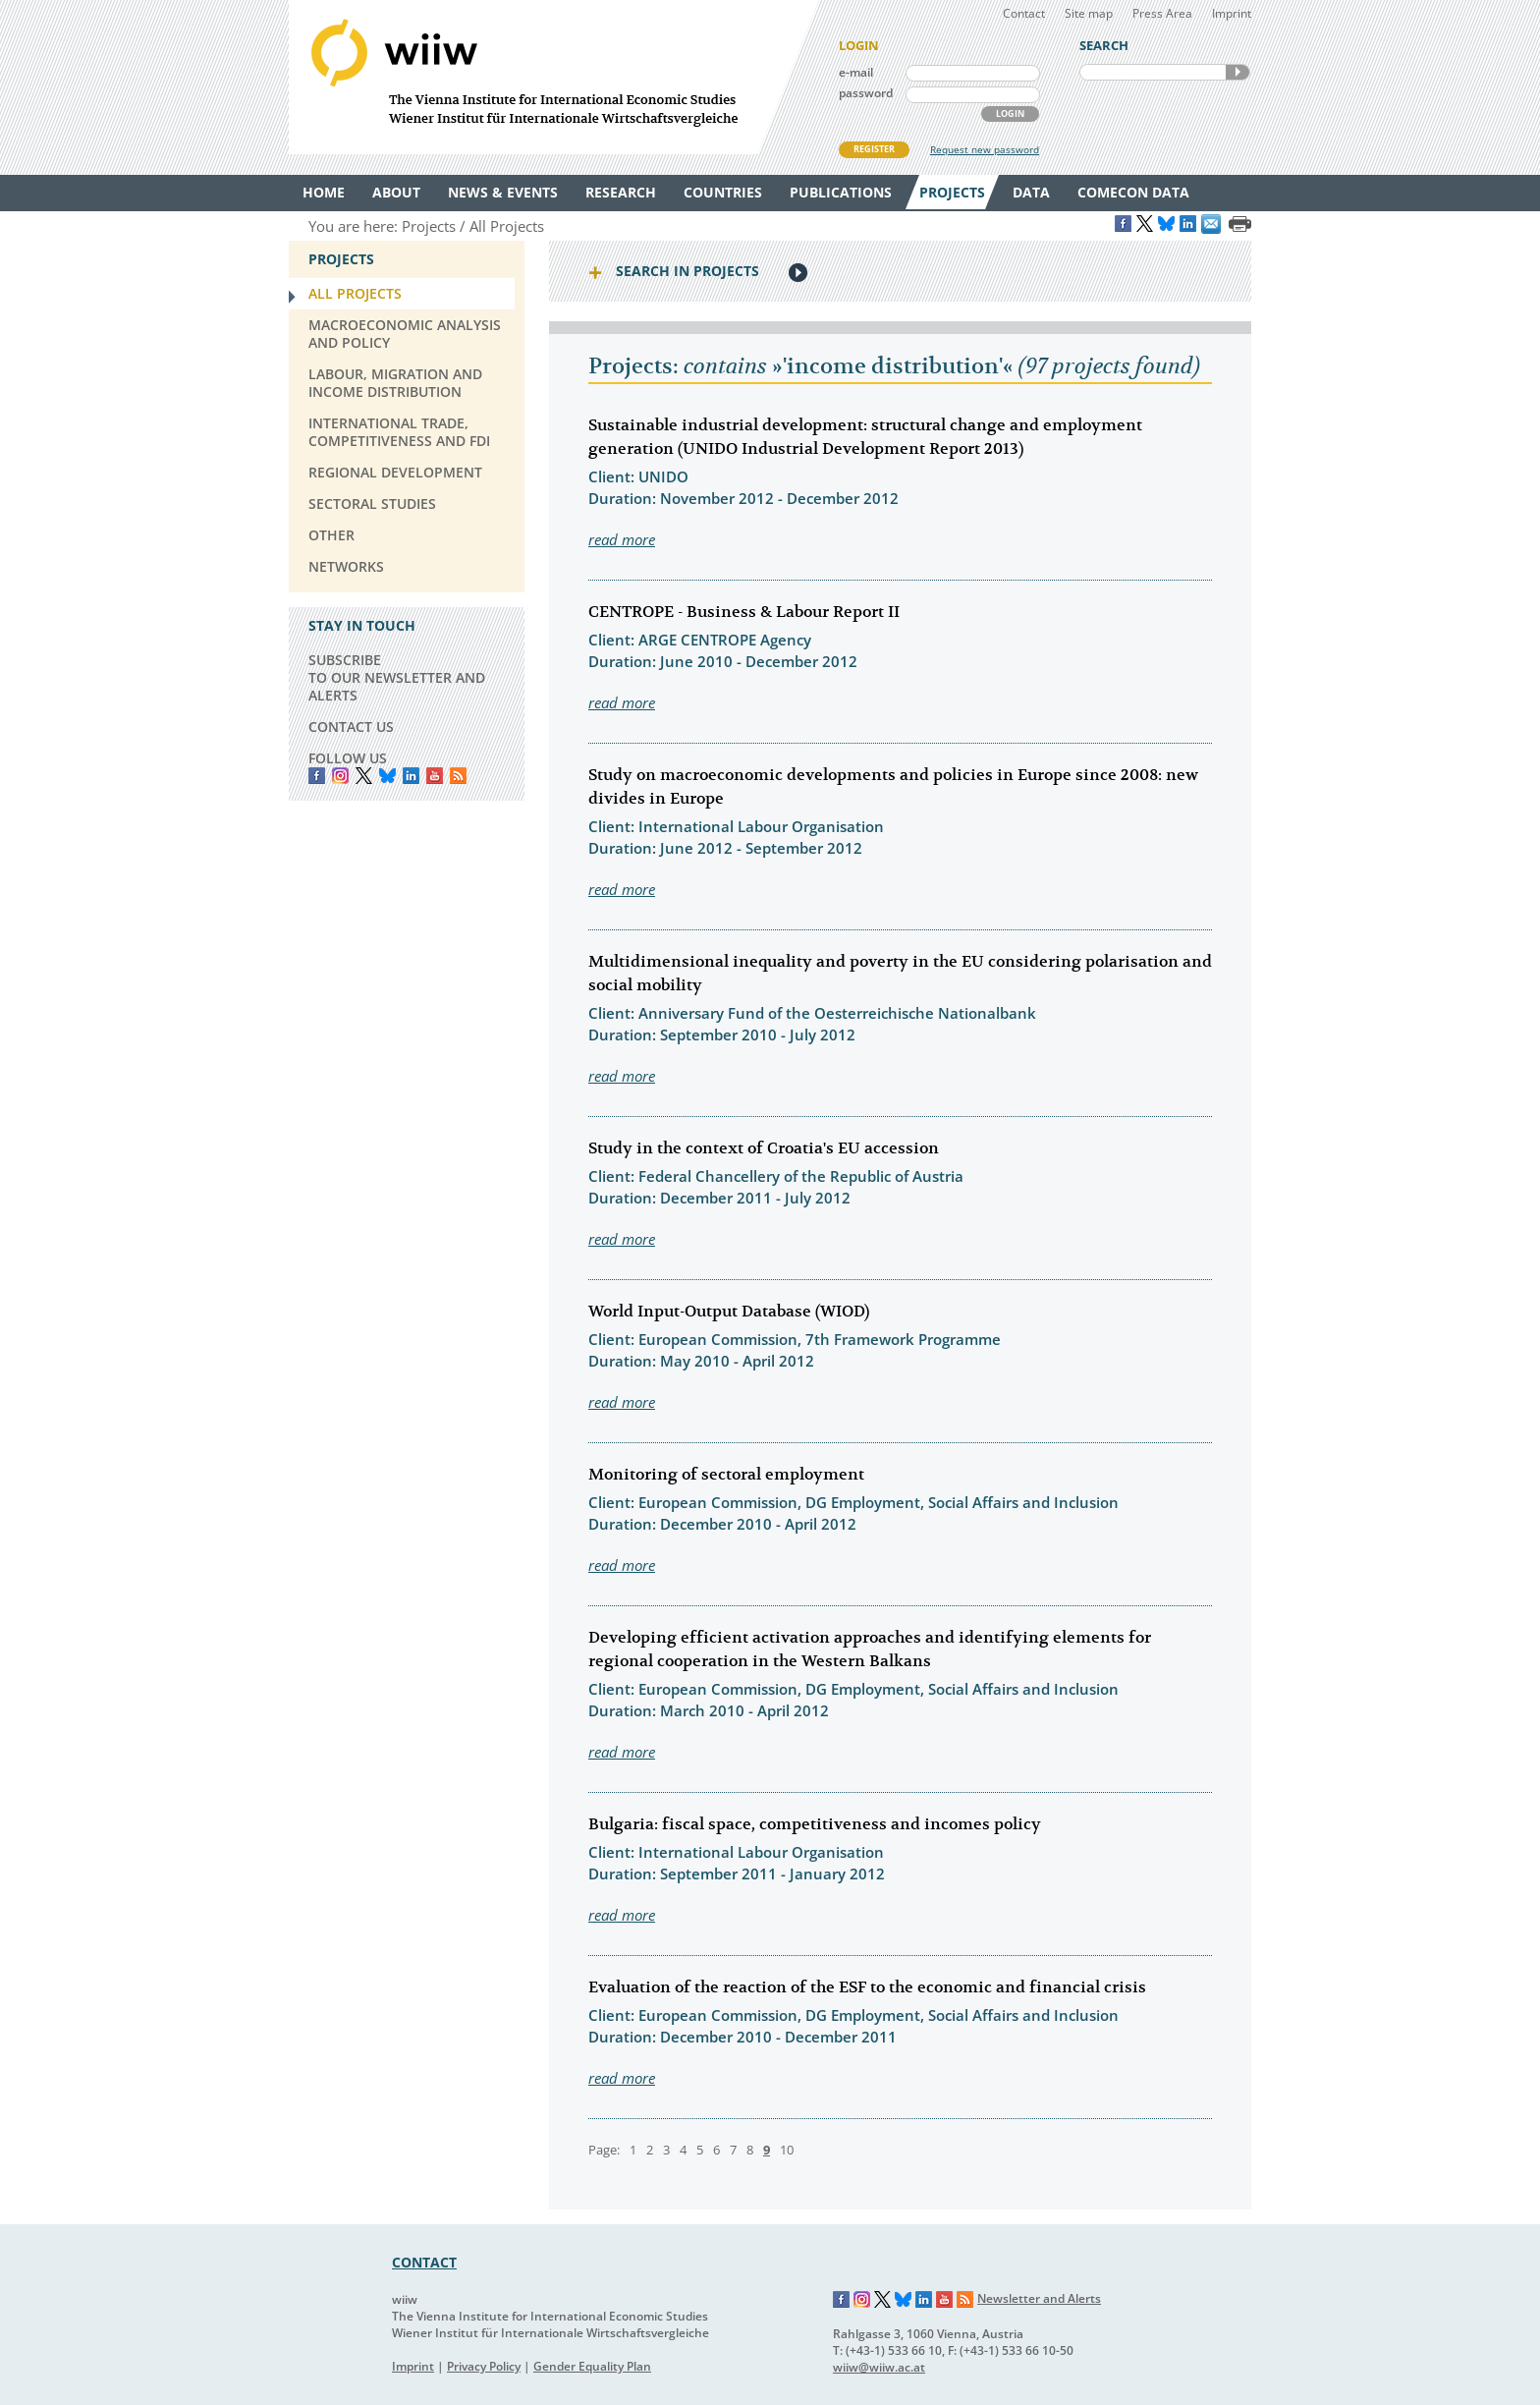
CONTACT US (351, 726)
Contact (1024, 13)
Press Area (1162, 13)
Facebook (316, 775)
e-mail (856, 72)
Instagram (862, 2300)
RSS (458, 775)
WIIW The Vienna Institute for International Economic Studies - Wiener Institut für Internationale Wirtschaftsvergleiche (554, 77)
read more (621, 539)
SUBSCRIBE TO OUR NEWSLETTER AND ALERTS (396, 677)
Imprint (1231, 13)
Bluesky (387, 775)
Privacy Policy (484, 2366)
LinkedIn (411, 775)
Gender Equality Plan (592, 2366)
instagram (340, 775)
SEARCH (1237, 72)
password (866, 92)
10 (787, 2149)
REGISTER (874, 148)
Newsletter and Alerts (1039, 2298)
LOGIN (1010, 113)
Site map (1089, 13)
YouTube (434, 775)
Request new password (984, 149)
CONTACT (424, 2262)
